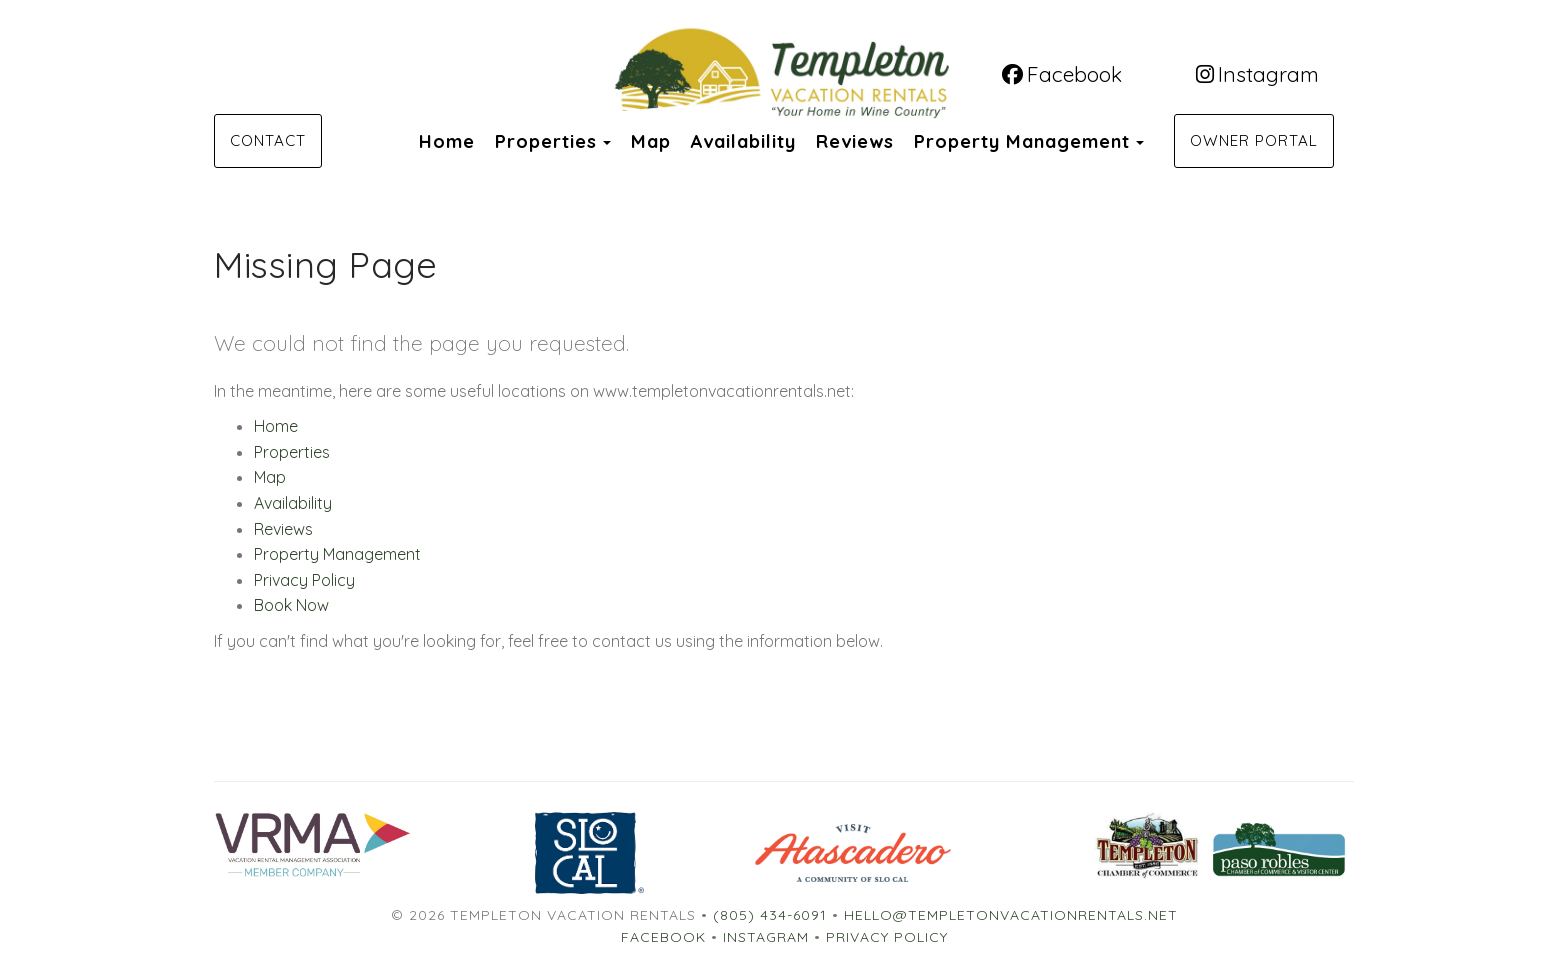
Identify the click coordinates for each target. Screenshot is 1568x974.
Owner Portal (1254, 140)
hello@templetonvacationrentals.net (1011, 915)
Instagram (1257, 74)
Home (447, 141)
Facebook (1062, 74)
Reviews (855, 141)
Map (651, 141)
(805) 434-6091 (770, 915)
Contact (268, 140)
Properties (546, 141)
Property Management (1022, 141)
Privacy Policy (304, 580)
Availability (743, 141)
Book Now (291, 605)
